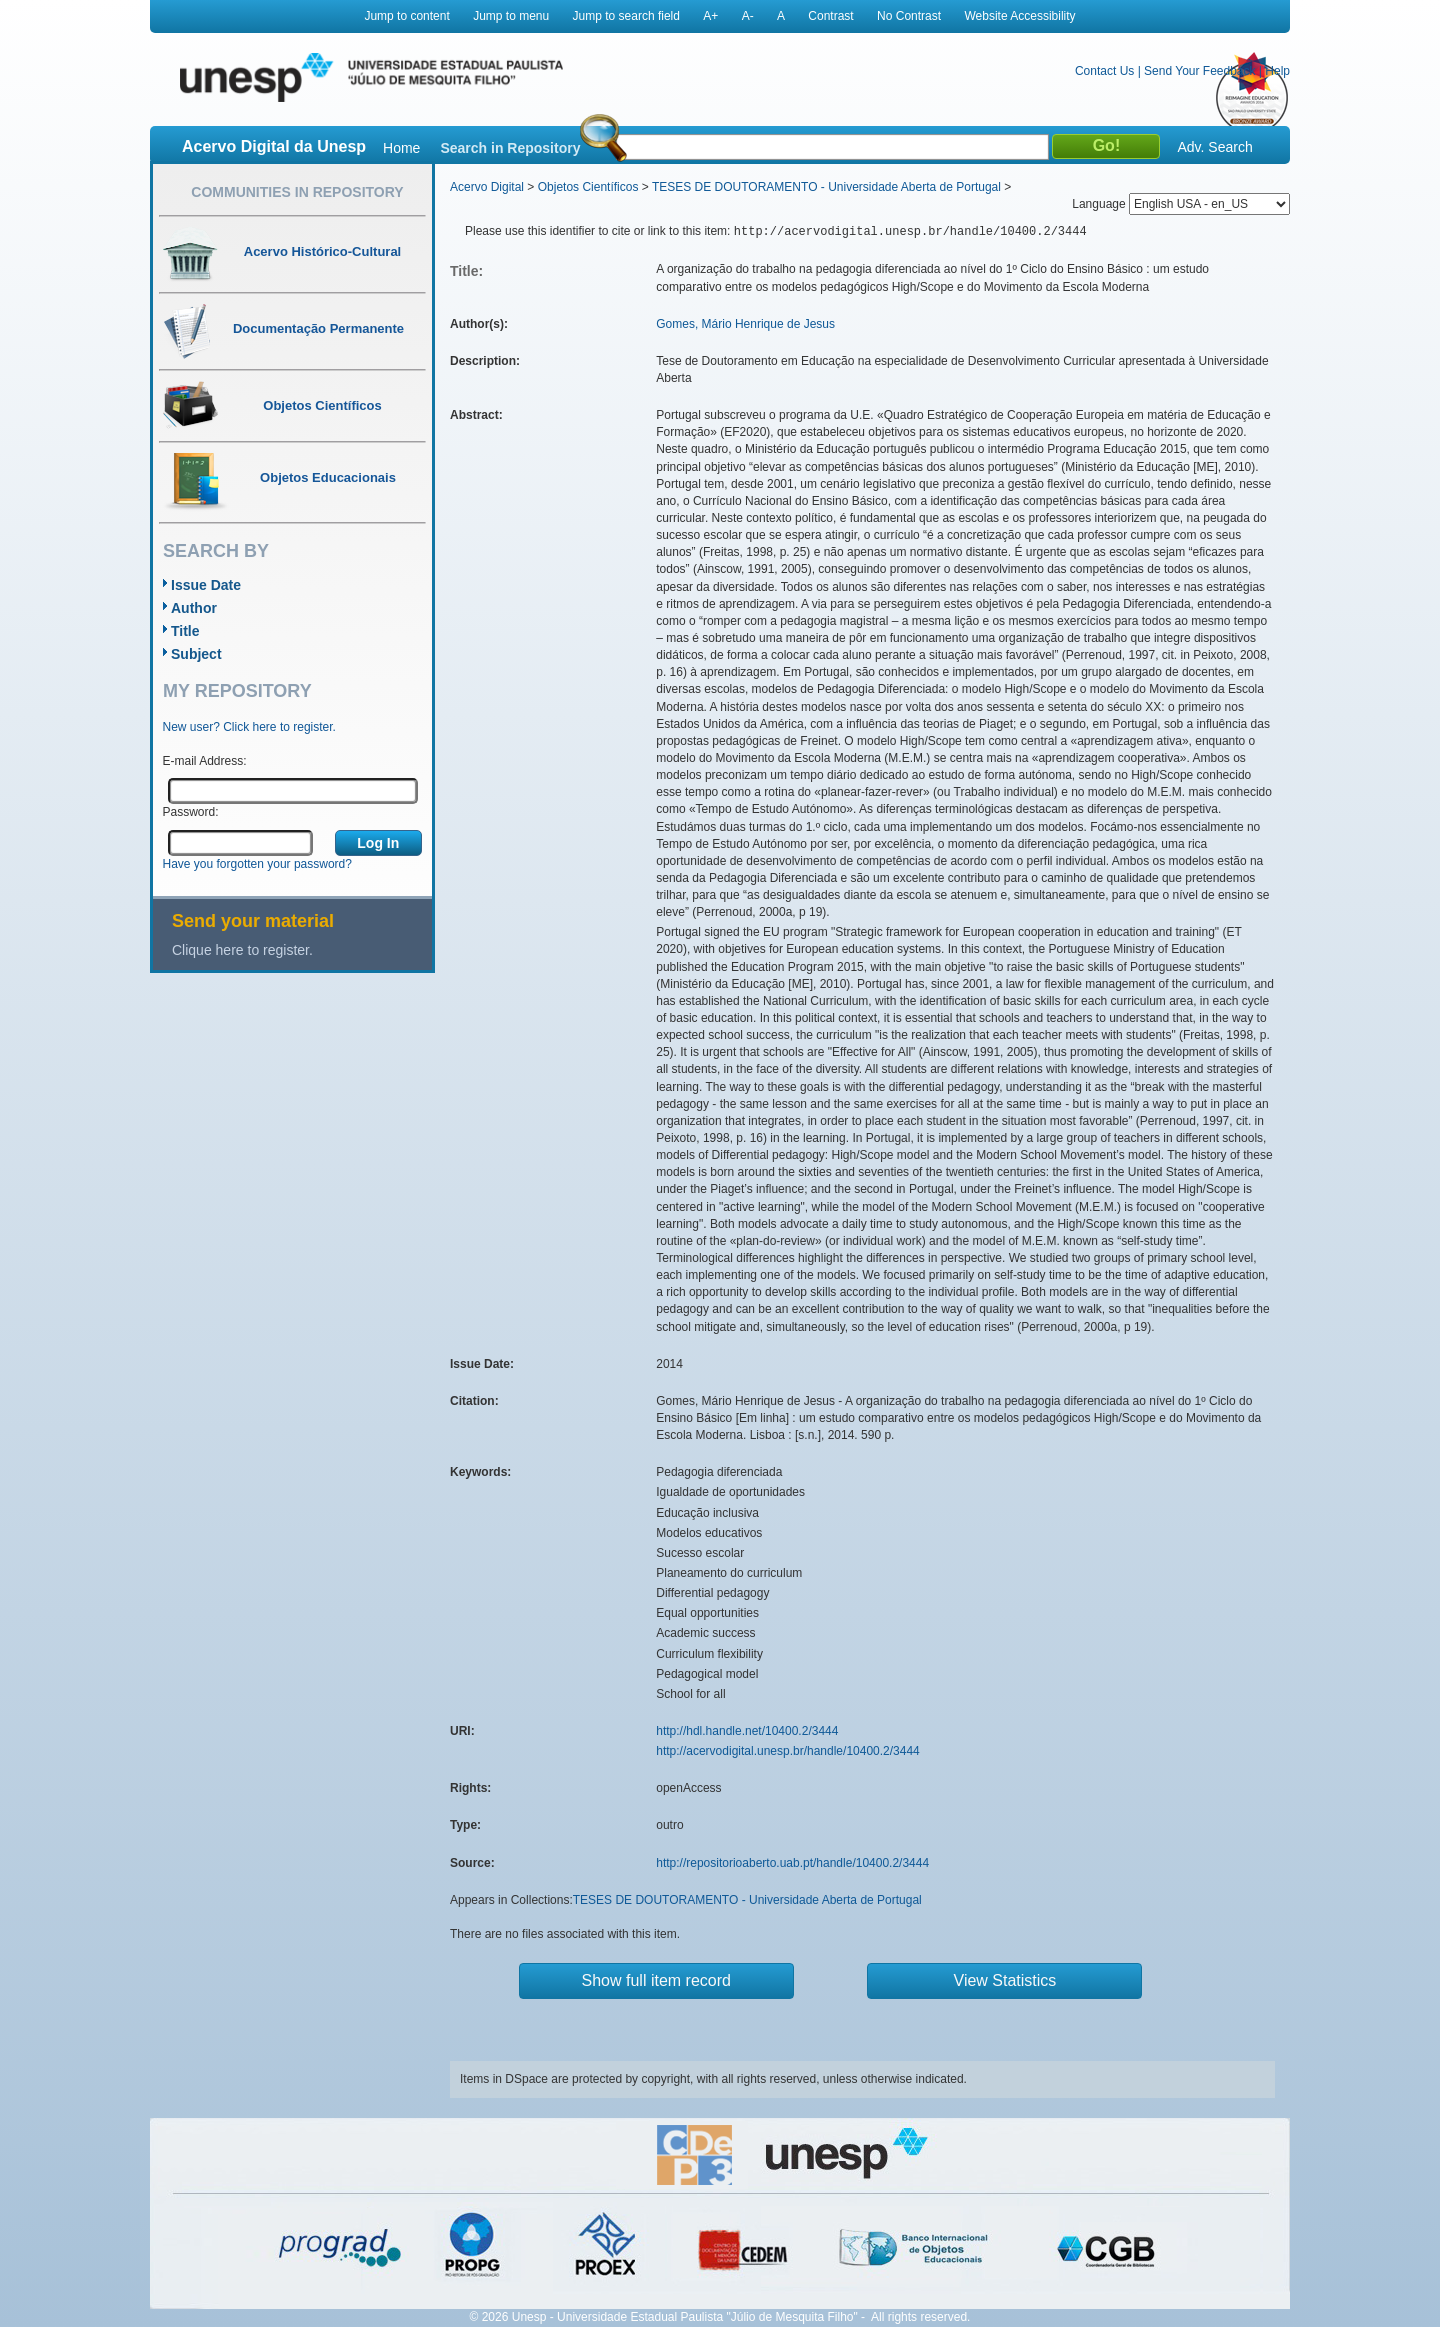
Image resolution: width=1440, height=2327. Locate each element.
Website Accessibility (1019, 16)
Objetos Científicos (588, 187)
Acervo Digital (487, 187)
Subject (196, 654)
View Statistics (1005, 1980)
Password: (191, 812)
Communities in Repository (297, 192)
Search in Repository (510, 148)
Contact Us (1104, 71)
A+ (710, 16)
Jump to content (406, 16)
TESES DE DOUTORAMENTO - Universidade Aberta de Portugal (826, 187)
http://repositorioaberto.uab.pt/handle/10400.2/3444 (792, 1863)
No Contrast (909, 16)
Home (401, 148)
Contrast (830, 16)
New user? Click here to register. (249, 727)
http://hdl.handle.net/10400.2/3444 (747, 1731)
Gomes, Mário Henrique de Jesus (745, 324)
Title (185, 631)
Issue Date (206, 585)
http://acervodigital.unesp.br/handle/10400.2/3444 (788, 1751)
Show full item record (656, 1980)
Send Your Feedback (1199, 71)
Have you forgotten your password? (257, 864)
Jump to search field (626, 16)
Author (194, 608)
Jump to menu (511, 16)
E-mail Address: (205, 761)
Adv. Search (1214, 147)
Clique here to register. (242, 950)
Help (1277, 71)
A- (748, 16)
